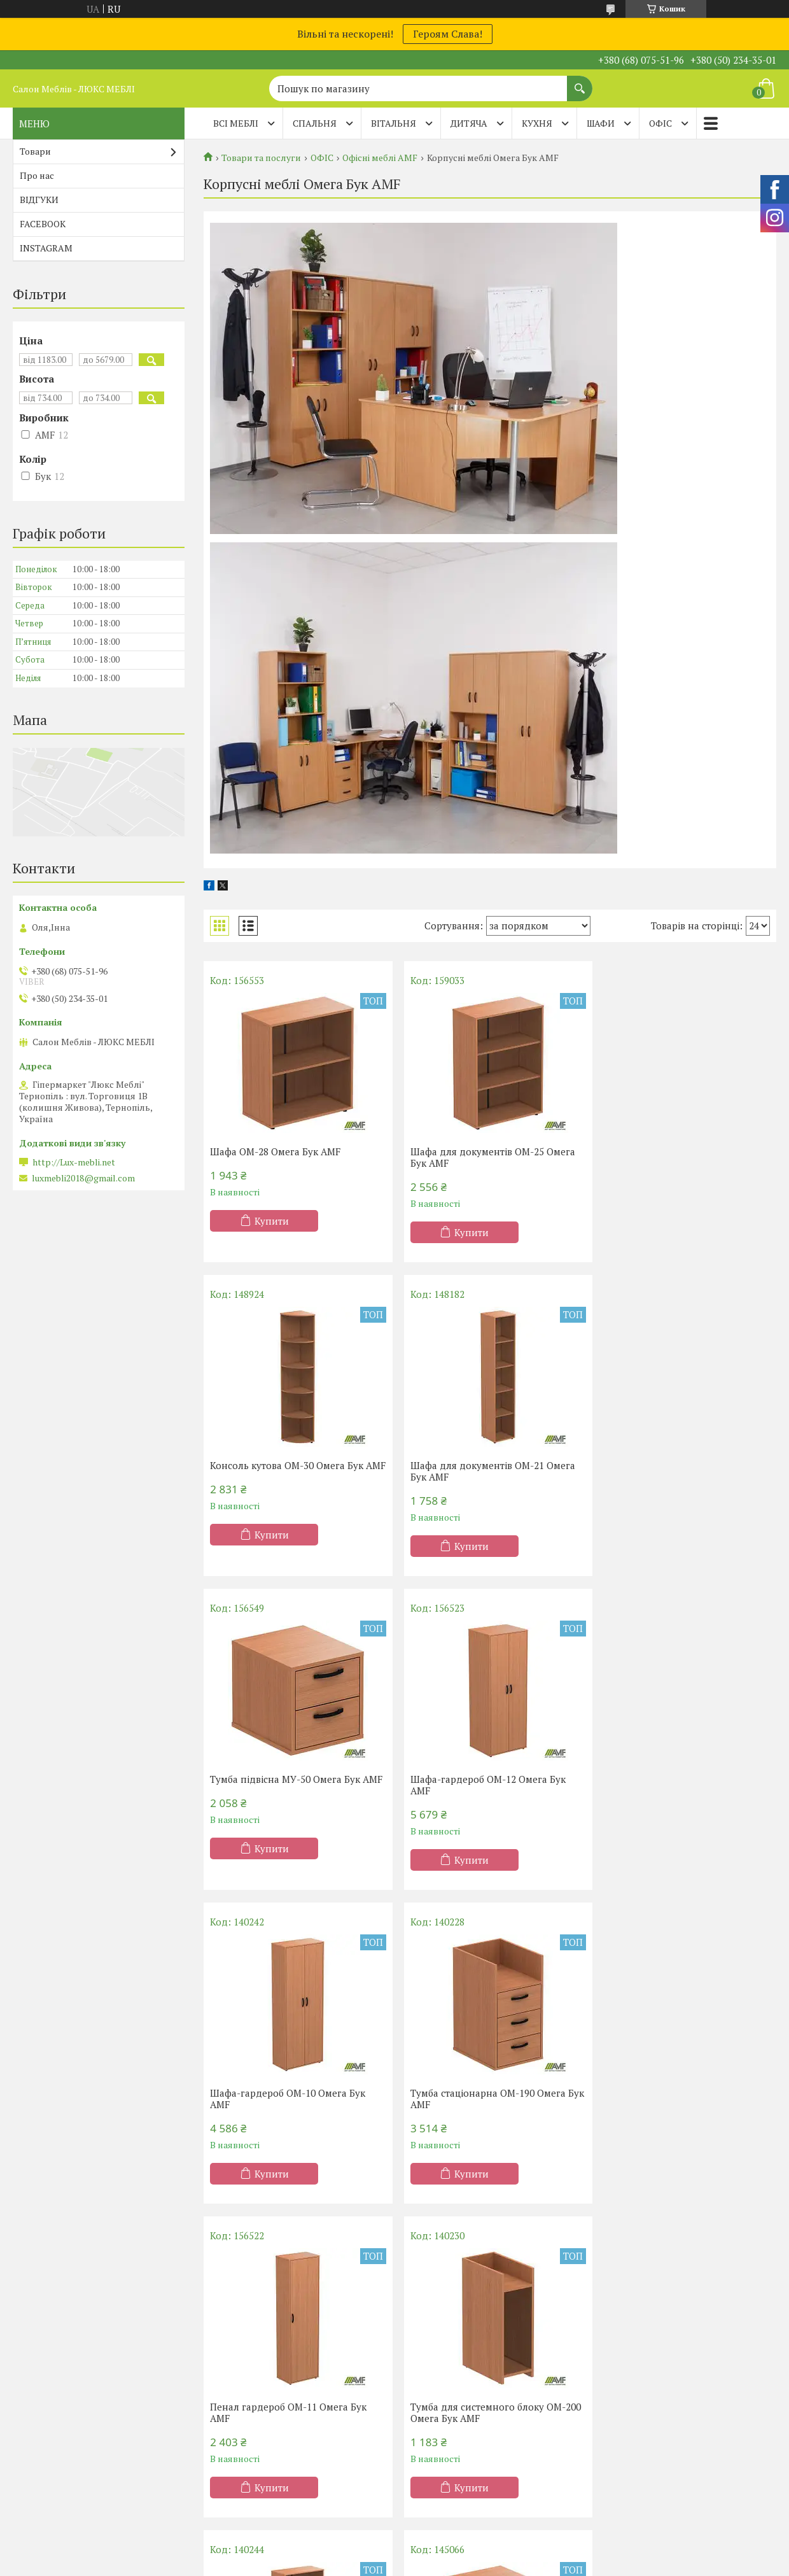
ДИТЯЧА (468, 123)
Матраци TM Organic (66, 2380)
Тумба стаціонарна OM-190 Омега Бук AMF (482, 1784)
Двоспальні (242, 2361)
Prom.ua (454, 2497)
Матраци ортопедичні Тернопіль (93, 2343)
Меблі (424, 2361)
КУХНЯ (537, 123)
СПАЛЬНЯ (315, 123)
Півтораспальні (250, 2343)
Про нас (37, 175)
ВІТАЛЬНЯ (393, 123)
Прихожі (430, 2398)
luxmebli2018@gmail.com (83, 1178)
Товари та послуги (261, 158)
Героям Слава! (447, 34)
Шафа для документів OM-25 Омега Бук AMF (487, 1157)
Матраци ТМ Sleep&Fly (72, 2361)
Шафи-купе (436, 2343)
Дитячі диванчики (646, 2398)
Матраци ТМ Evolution (70, 2398)
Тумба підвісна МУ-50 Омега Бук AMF (480, 1471)
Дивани (623, 2324)
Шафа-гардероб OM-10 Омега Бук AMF (287, 1784)
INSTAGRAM (46, 248)
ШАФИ (601, 123)
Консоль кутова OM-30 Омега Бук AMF (676, 1157)
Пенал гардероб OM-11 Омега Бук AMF (677, 1784)
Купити (272, 1220)
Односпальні (244, 2324)
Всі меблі (235, 123)
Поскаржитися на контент (397, 2508)
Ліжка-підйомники (257, 2380)
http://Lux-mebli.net (73, 1162)
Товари (35, 151)
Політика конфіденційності (497, 2508)
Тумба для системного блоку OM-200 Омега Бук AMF (287, 2098)
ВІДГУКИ (39, 200)
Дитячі (231, 2398)
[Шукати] (579, 82)
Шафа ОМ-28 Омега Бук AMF (275, 1151)
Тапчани (625, 2380)
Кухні (422, 2324)
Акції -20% (44, 2324)
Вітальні (429, 2380)
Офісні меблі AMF (379, 158)
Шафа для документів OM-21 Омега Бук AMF (292, 1471)
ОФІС (660, 123)
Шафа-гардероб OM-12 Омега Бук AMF (677, 1471)
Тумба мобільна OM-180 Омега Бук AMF (679, 2098)
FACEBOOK (43, 224)
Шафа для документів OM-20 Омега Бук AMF (487, 2098)
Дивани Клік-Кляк (646, 2343)
